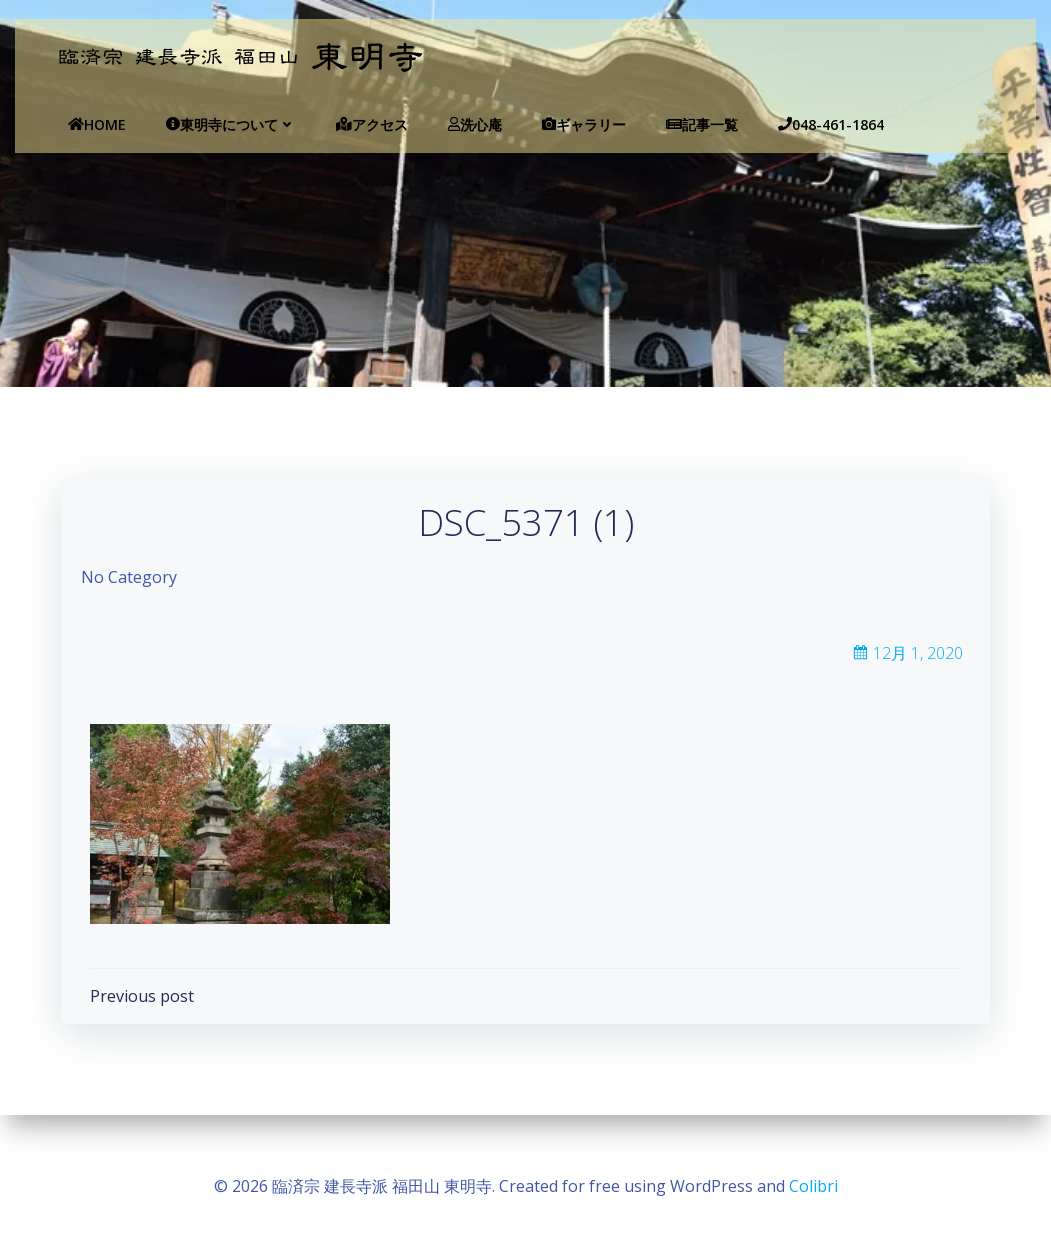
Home (72, 124)
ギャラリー (559, 124)
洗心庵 (450, 124)
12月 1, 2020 (906, 662)
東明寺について (206, 124)
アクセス (347, 124)
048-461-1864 (806, 124)
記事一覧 (677, 124)
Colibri (813, 1186)
